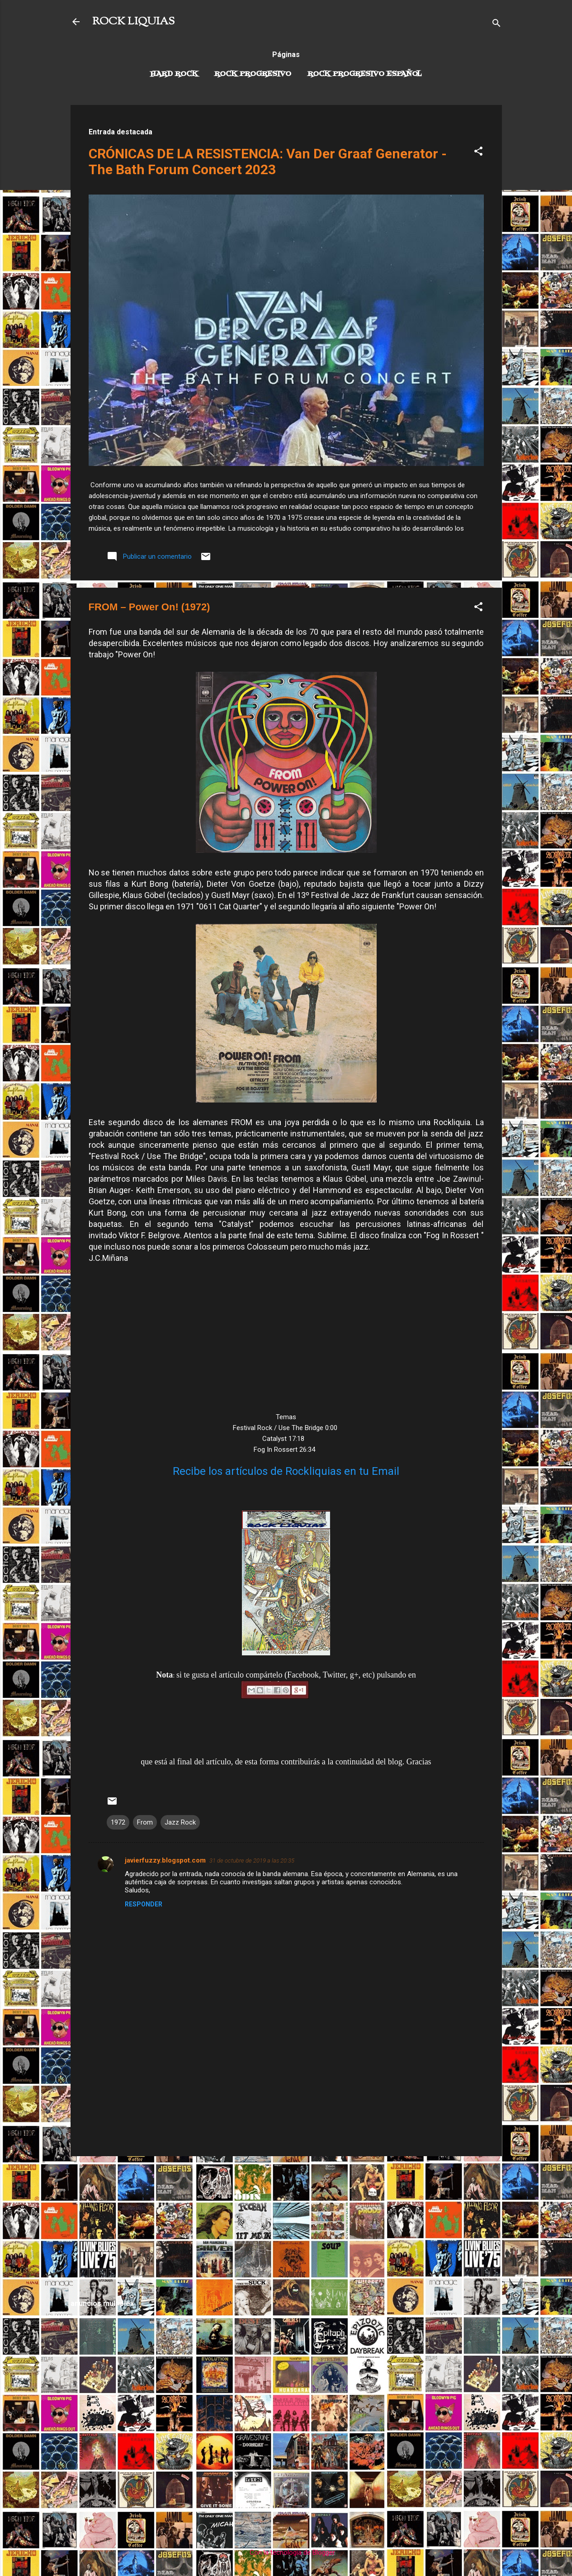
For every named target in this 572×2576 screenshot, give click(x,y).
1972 (118, 1822)
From (145, 1822)
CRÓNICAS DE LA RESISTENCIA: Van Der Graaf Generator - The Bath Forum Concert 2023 (268, 161)
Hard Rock (174, 74)
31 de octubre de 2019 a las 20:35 (251, 1860)
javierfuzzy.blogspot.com (165, 1860)
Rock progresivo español (364, 74)
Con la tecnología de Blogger (286, 2552)
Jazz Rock (180, 1822)
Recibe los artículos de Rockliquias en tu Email (286, 1471)
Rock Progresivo (252, 74)
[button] (478, 153)
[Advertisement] (286, 2226)
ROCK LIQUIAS (133, 21)
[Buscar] (496, 24)
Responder (143, 1904)
